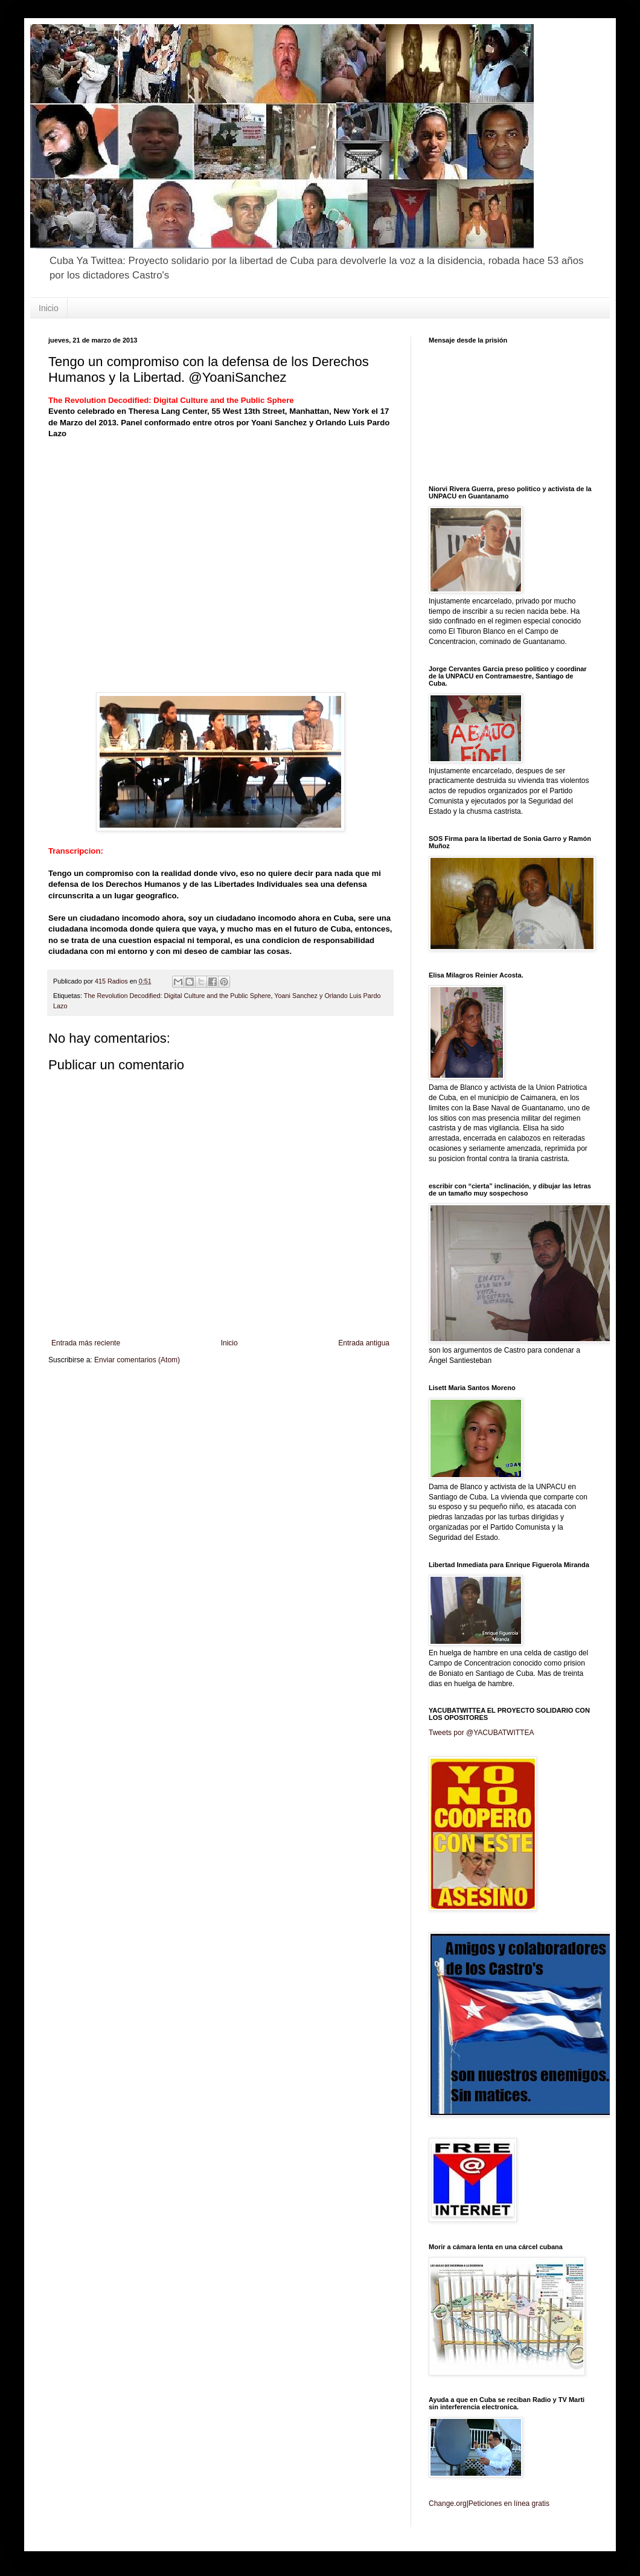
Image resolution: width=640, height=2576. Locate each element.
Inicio (49, 308)
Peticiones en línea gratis (509, 2503)
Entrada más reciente (85, 1343)
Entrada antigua (363, 1343)
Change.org (448, 2503)
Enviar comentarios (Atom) (137, 1360)
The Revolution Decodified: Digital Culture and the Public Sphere (177, 995)
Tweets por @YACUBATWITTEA (481, 1732)
